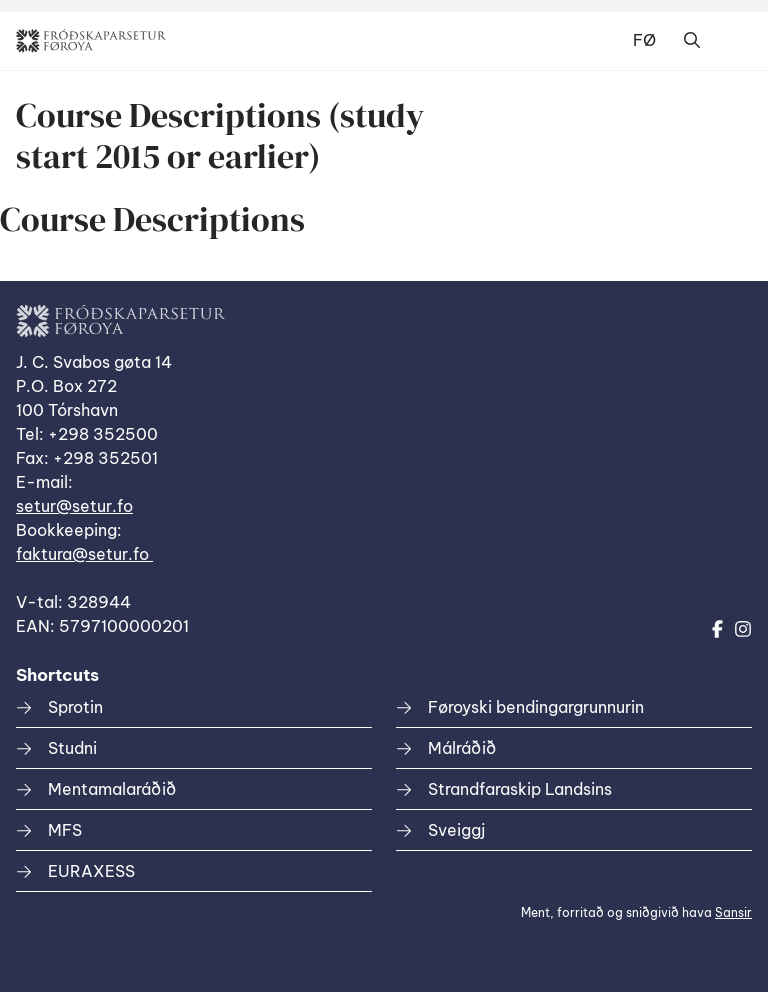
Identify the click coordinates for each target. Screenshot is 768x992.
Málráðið (462, 748)
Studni (72, 748)
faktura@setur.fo (84, 554)
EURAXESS (91, 871)
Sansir (733, 912)
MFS (65, 830)
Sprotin (75, 707)
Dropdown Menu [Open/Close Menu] (732, 41)
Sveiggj (456, 830)
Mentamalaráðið (112, 789)
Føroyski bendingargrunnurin (536, 707)
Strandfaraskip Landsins (520, 789)
